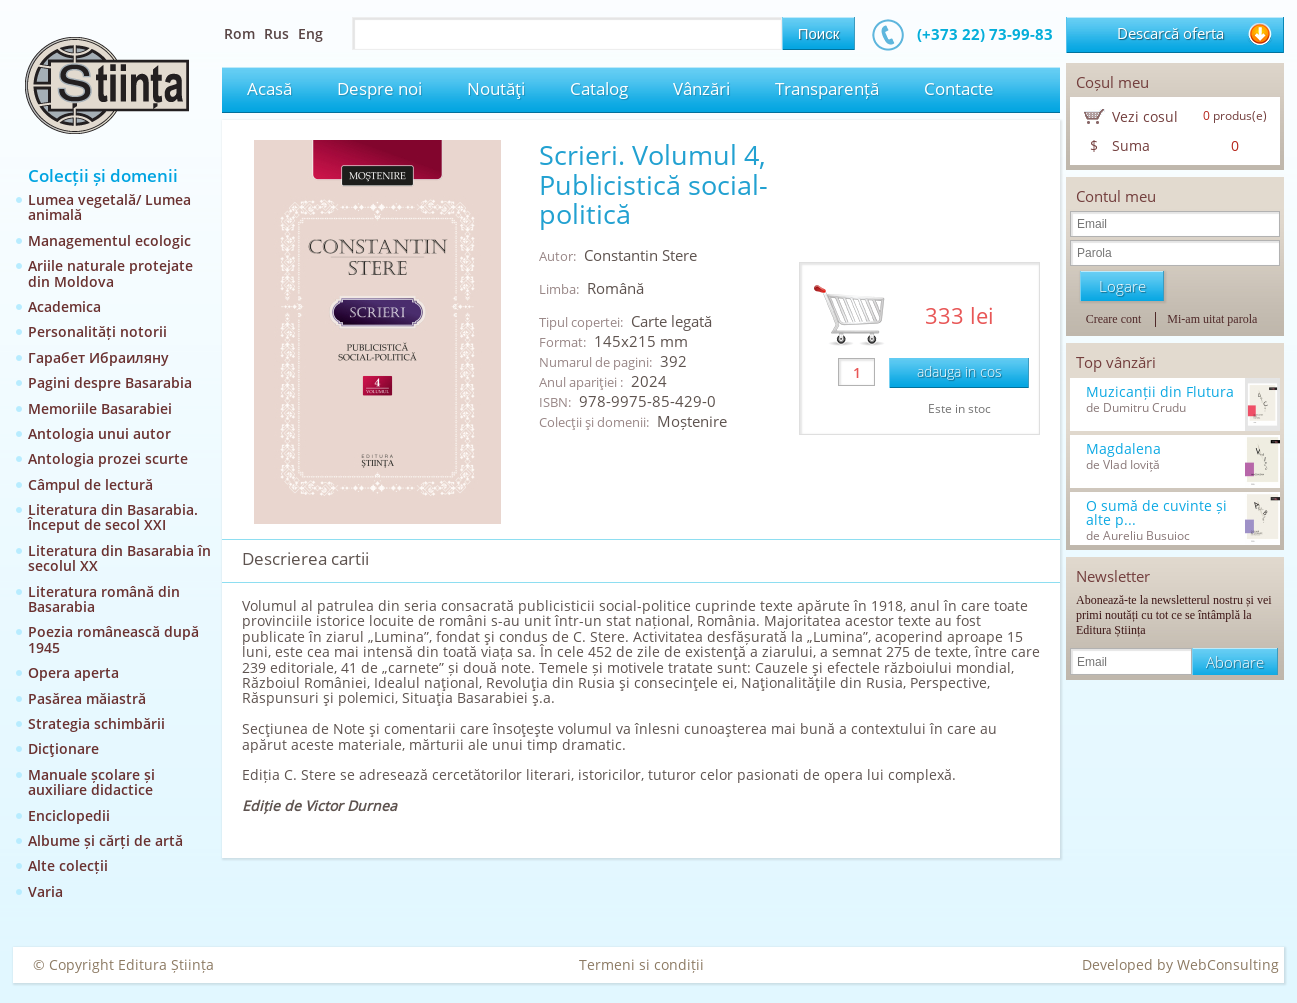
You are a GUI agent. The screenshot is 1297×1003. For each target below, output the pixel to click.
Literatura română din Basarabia (104, 599)
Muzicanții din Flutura (1160, 392)
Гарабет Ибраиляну (98, 357)
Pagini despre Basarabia (110, 382)
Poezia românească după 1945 (113, 639)
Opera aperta (73, 672)
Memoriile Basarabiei (100, 408)
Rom (239, 33)
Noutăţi (496, 88)
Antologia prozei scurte (108, 458)
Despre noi (379, 88)
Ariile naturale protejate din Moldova (110, 273)
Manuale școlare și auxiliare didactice (91, 782)
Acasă (269, 88)
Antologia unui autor (99, 433)
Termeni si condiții (641, 964)
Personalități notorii (97, 331)
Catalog (599, 88)
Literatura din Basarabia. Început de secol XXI (113, 517)
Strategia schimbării (96, 723)
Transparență (827, 88)
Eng (310, 33)
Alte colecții (68, 865)
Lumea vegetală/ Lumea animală (109, 207)
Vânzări (701, 88)
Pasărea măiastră (87, 698)
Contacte (959, 88)
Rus (276, 33)
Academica (64, 306)
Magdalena (1123, 449)
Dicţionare (63, 748)
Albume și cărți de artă (105, 840)
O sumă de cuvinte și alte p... (1156, 513)
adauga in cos (959, 371)
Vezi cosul (1145, 116)
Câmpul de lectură (90, 484)
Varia (45, 891)
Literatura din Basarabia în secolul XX (119, 558)
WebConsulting (1228, 964)
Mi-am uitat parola (1212, 319)
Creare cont (1114, 319)
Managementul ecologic (109, 240)
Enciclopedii (69, 815)
